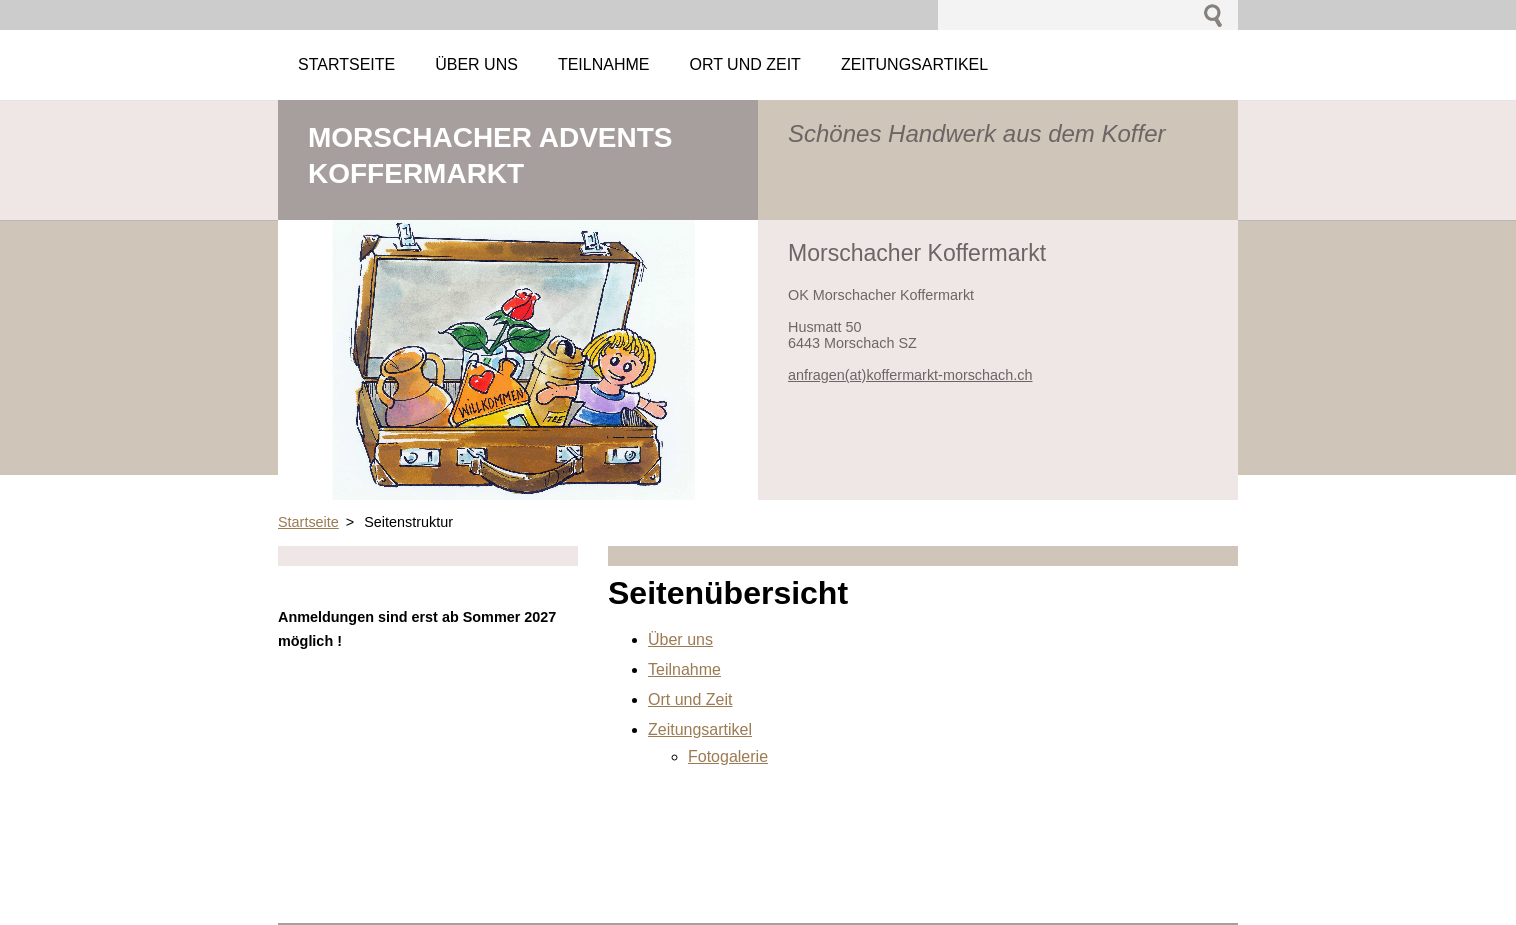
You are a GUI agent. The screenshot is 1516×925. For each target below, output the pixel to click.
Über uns (680, 639)
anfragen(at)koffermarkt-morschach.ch (910, 375)
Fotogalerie (728, 756)
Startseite (308, 522)
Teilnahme (684, 669)
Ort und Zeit (690, 699)
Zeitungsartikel (700, 729)
